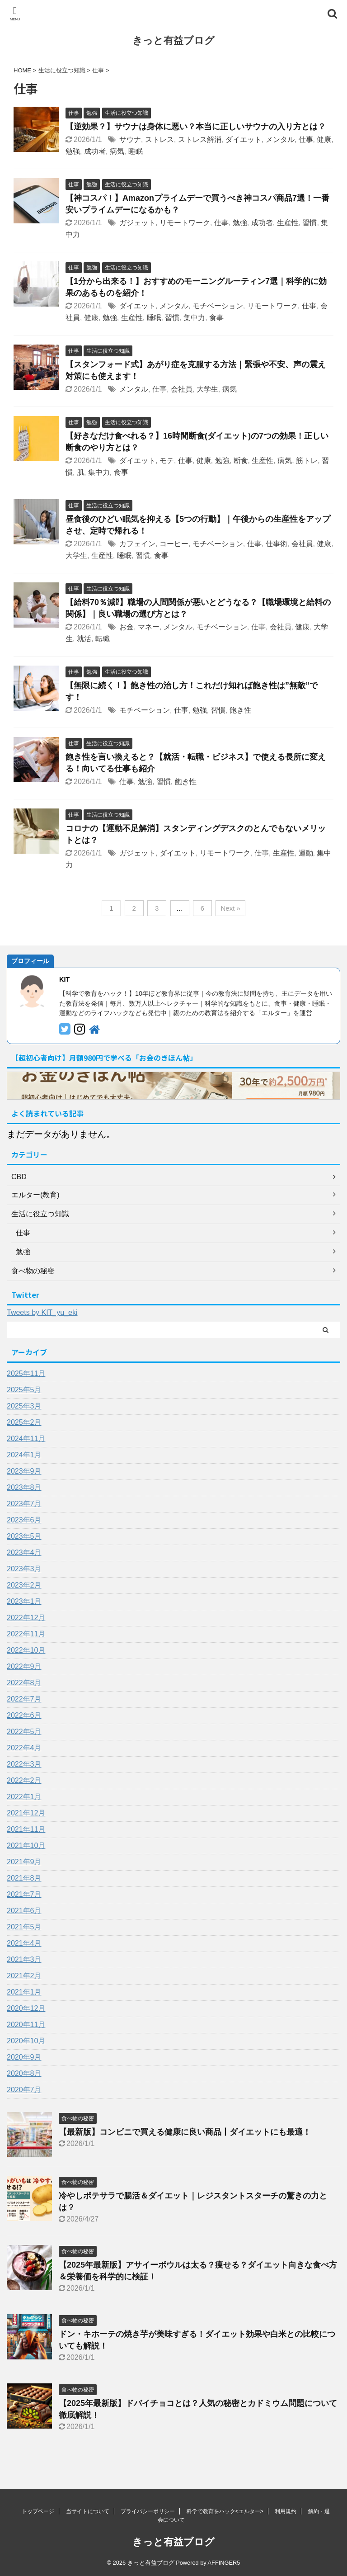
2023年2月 (24, 1585)
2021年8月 (24, 1878)
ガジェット (137, 223)
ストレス (159, 139)
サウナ (130, 139)
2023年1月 (24, 1601)
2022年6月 (24, 1715)
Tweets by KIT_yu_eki (42, 1312)
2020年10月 (26, 2041)
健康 (324, 139)
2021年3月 (24, 1959)
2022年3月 (24, 1764)
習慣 (309, 223)
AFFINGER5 (224, 2562)
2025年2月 (24, 1422)
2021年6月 (24, 1910)
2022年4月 (24, 1748)
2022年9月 (24, 1666)
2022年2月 (24, 1780)
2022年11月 (26, 1634)
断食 (241, 460)
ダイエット (243, 139)
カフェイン (137, 544)
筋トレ (307, 460)
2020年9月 (24, 2057)
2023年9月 (24, 1471)
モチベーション (217, 306)
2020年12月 (26, 2008)
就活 (84, 639)
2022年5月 (24, 1731)
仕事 (306, 139)
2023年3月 (24, 1569)
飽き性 (240, 710)
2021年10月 (26, 1845)
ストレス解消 (199, 139)
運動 (306, 853)
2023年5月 (24, 1536)
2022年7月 (24, 1699)
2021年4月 (24, 1943)
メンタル (280, 139)
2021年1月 (24, 1992)
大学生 (207, 389)
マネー (148, 627)
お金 (126, 627)
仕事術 (276, 544)
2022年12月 (26, 1617)
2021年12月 (26, 1813)
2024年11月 (26, 1438)
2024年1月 (24, 1455)
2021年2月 (24, 1976)
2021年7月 (24, 1894)
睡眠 (135, 151)
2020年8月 (24, 2073)
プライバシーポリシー (148, 2511)
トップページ (38, 2511)
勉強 (73, 151)
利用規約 (285, 2511)
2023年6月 (24, 1520)
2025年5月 (24, 1390)
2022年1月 (24, 1797)
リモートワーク (184, 223)
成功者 (95, 151)
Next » (230, 908)
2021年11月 (26, 1829)
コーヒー (173, 544)
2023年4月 (24, 1552)
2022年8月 (24, 1683)
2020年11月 (26, 2024)
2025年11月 (26, 1373)
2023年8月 (24, 1487)
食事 (216, 317)
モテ (166, 460)
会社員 (181, 389)
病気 (117, 151)
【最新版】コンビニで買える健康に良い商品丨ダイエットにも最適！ (185, 2131)
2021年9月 (24, 1862)
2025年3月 (24, 1406)
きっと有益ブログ (173, 40)
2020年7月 (24, 2090)
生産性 (288, 223)
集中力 (194, 317)
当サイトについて (87, 2511)
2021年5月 (24, 1927)
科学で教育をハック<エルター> (225, 2511)
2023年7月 (24, 1504)
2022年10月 (26, 1650)
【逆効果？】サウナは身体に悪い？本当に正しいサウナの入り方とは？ (196, 126)
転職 (102, 639)
